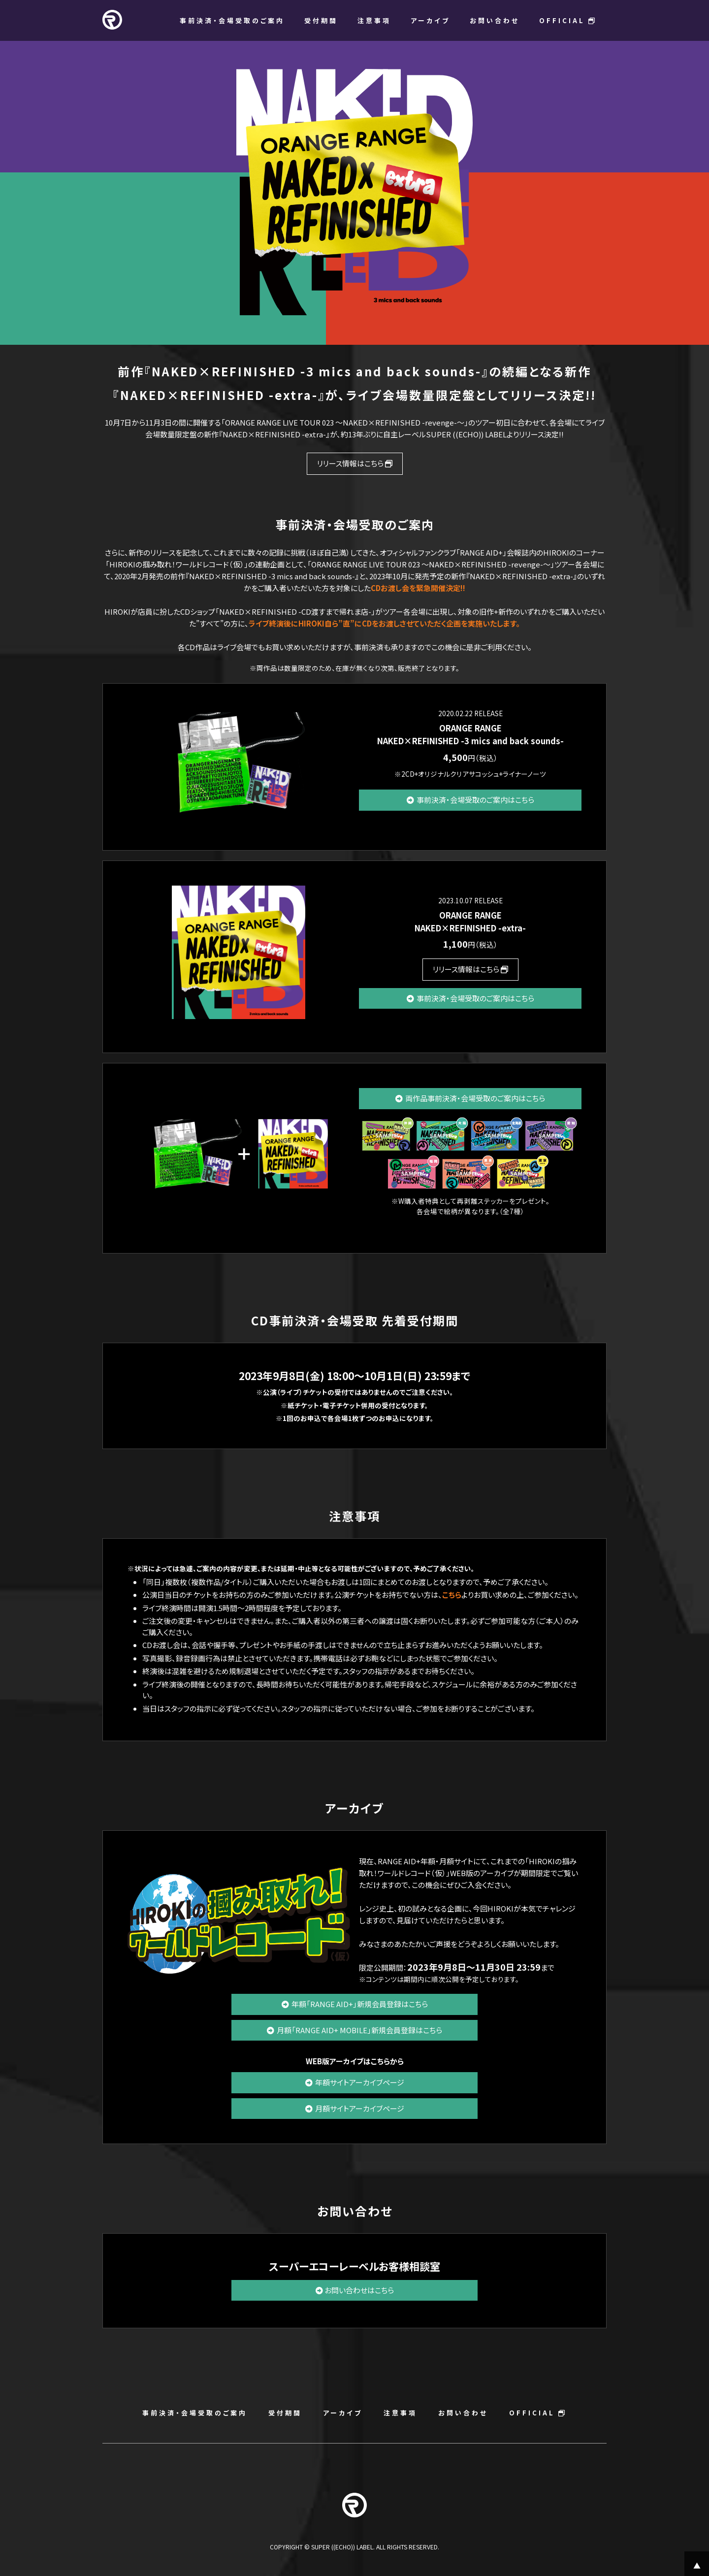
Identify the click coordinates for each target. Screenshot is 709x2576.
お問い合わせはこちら (355, 2290)
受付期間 (321, 20)
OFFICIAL (568, 20)
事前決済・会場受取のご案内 (232, 20)
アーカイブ (430, 20)
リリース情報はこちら (354, 463)
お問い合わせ (494, 20)
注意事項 (374, 20)
